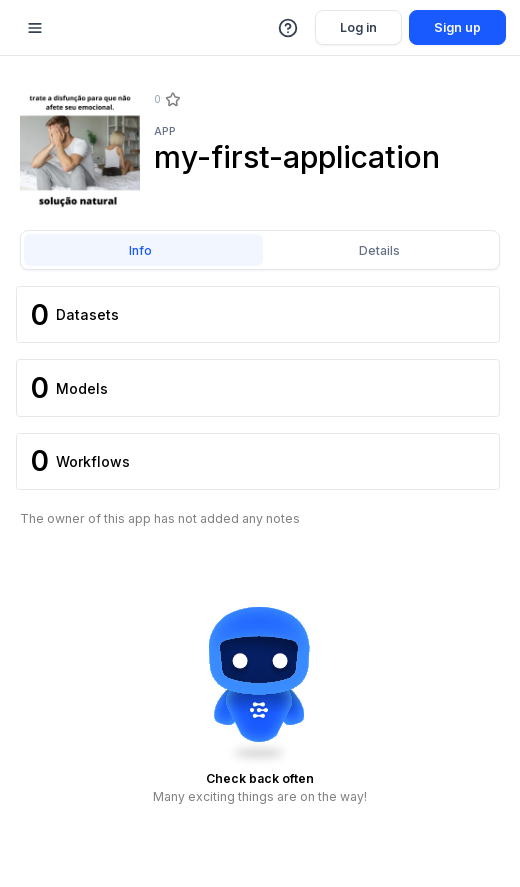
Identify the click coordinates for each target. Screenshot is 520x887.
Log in (358, 27)
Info (140, 250)
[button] (289, 28)
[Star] (172, 100)
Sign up (457, 27)
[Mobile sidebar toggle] (35, 27)
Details (379, 250)
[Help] (289, 28)
